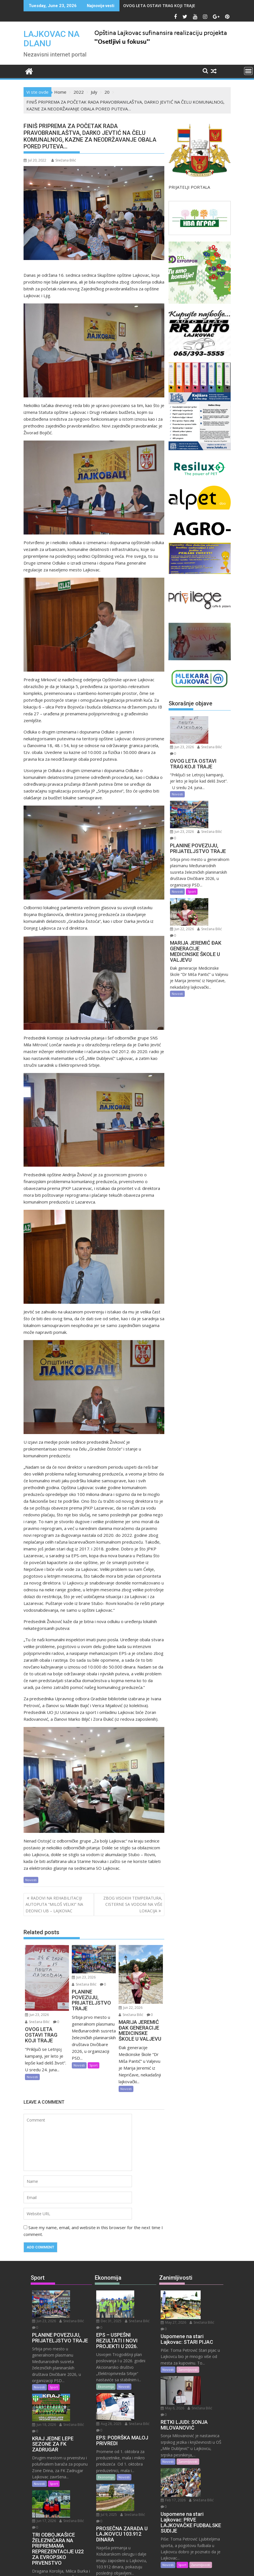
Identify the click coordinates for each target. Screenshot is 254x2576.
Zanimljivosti (188, 2347)
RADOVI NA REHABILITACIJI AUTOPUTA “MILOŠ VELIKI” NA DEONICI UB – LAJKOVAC (54, 1904)
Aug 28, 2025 (138, 2375)
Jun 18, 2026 (73, 2376)
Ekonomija (106, 2366)
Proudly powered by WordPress (89, 2566)
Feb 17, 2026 (203, 2427)
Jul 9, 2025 (136, 2445)
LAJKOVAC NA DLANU (51, 38)
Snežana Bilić (63, 160)
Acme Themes (183, 2566)
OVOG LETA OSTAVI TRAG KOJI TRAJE (159, 5)
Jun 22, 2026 (130, 2007)
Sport (93, 2065)
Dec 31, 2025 (138, 2293)
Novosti (31, 1880)
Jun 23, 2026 (37, 2014)
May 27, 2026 (204, 2293)
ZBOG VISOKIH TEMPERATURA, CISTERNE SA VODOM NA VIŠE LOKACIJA (132, 1904)
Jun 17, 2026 (73, 2451)
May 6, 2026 (203, 2357)
